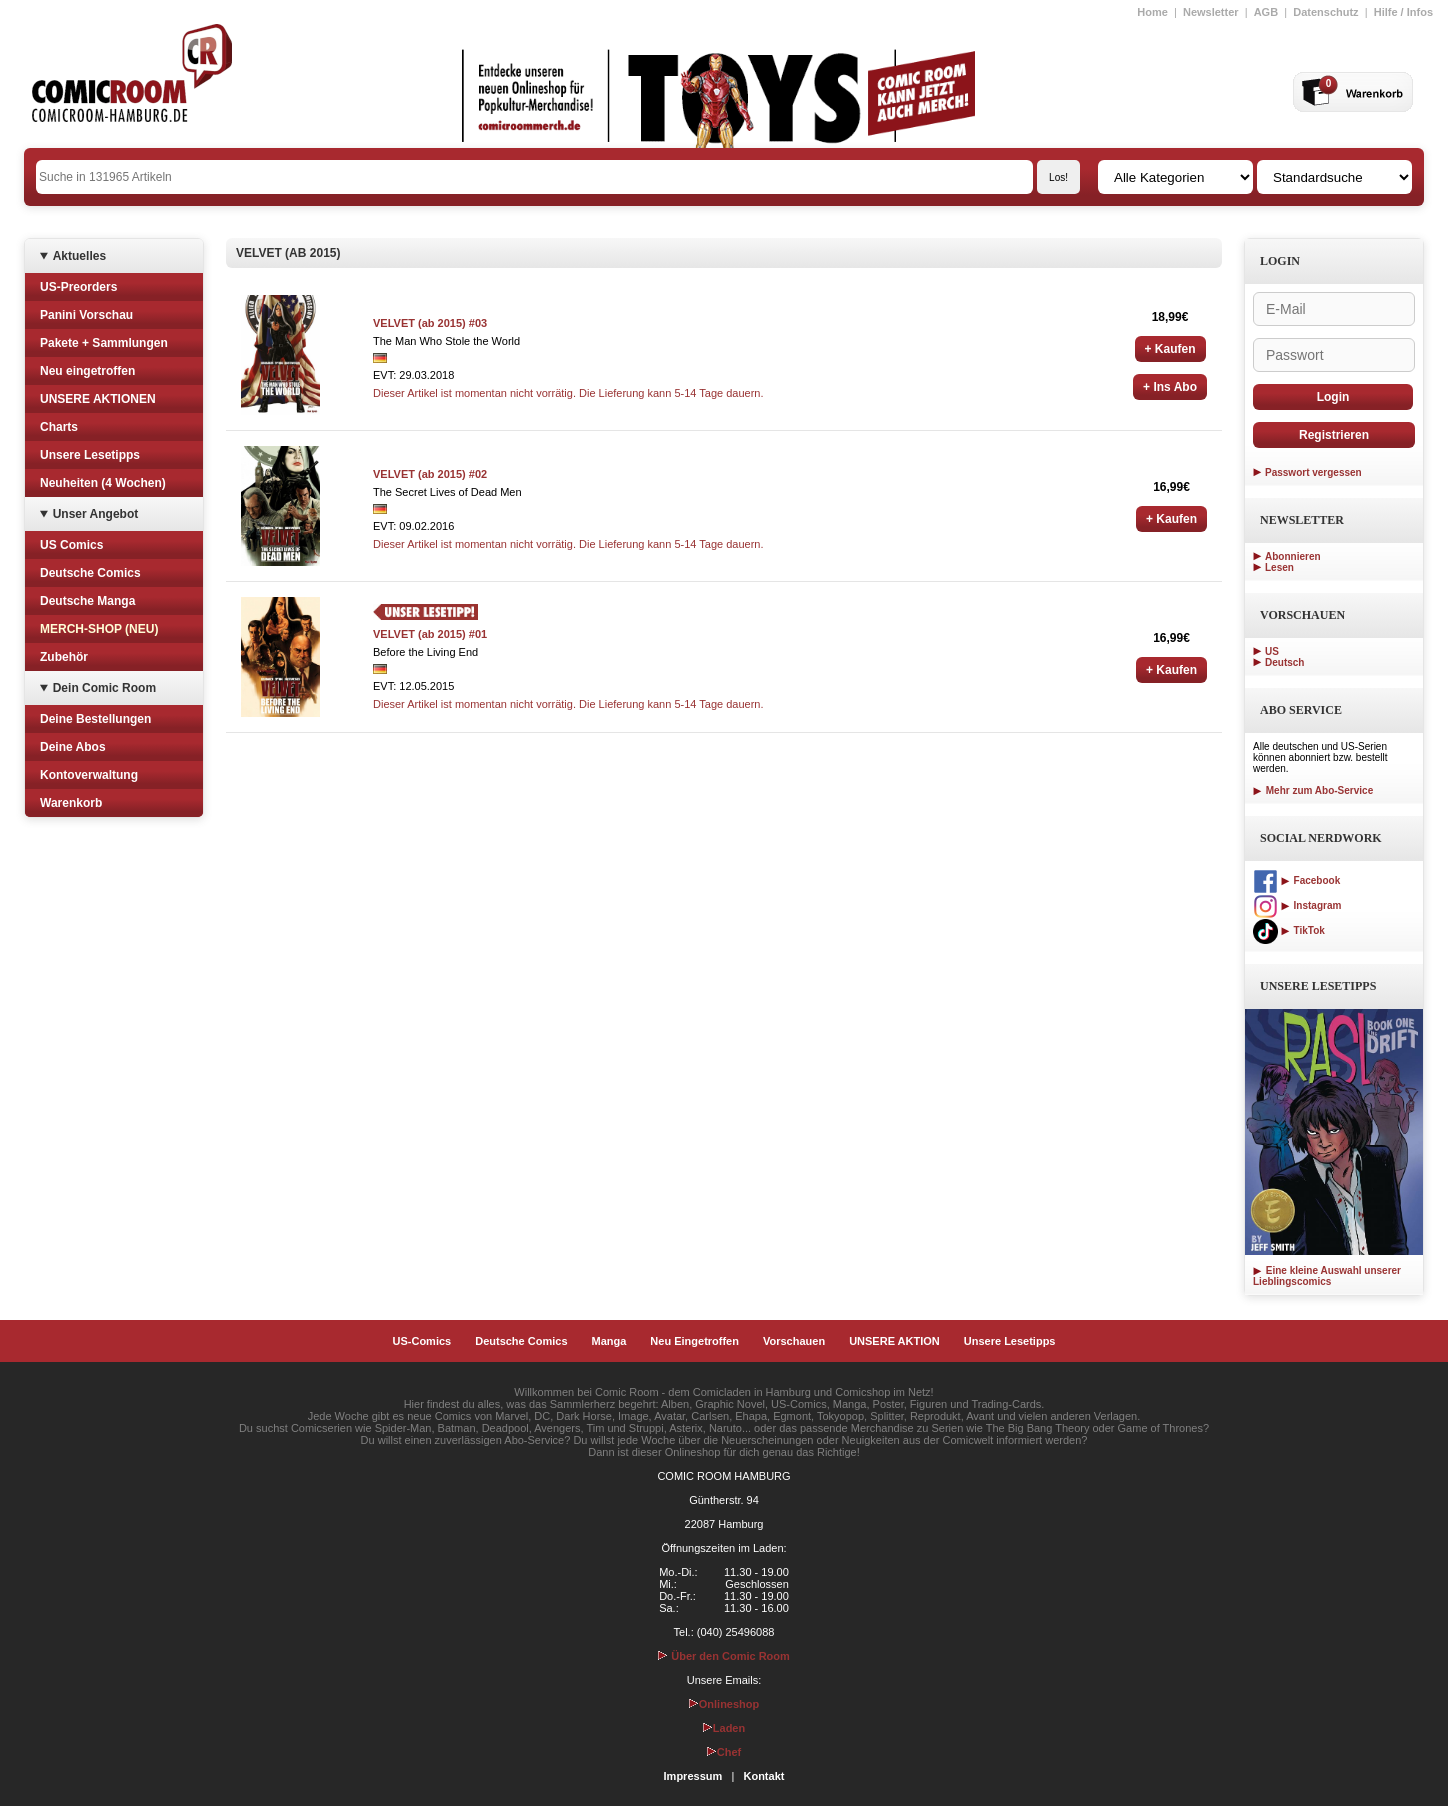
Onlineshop (724, 1704)
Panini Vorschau (86, 315)
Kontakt (763, 1776)
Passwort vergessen (1313, 472)
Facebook (1296, 880)
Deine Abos (73, 747)
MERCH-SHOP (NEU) (99, 629)
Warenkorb (71, 803)
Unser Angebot (96, 514)
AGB (1266, 12)
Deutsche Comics (90, 573)
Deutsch (1284, 662)
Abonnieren (1293, 556)
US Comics (71, 545)
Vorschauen (794, 1341)
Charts (59, 427)
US (1272, 651)
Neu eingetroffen (87, 371)
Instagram (1297, 905)
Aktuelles (79, 256)
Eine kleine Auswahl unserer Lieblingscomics (1327, 1276)
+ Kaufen (1170, 349)
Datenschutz (1325, 12)
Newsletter (1211, 12)
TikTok (1289, 930)
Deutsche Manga (87, 601)
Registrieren (1334, 435)
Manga (609, 1341)
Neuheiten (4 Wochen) (103, 483)
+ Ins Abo (1170, 387)
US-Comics (422, 1341)
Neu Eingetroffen (694, 1341)
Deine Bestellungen (95, 719)
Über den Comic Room (724, 1656)
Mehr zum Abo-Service (1313, 790)
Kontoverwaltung (89, 775)
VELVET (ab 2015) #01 (430, 634)
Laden (724, 1728)
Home (1152, 12)
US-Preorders (78, 287)
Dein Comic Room (104, 688)
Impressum (693, 1776)
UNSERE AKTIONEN (98, 399)
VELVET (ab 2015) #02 (430, 474)
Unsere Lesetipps (90, 455)
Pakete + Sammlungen (104, 343)
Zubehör (64, 657)
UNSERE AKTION (894, 1341)
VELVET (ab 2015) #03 (430, 323)
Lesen (1279, 567)
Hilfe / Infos (1403, 12)
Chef (724, 1752)
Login (1333, 397)
